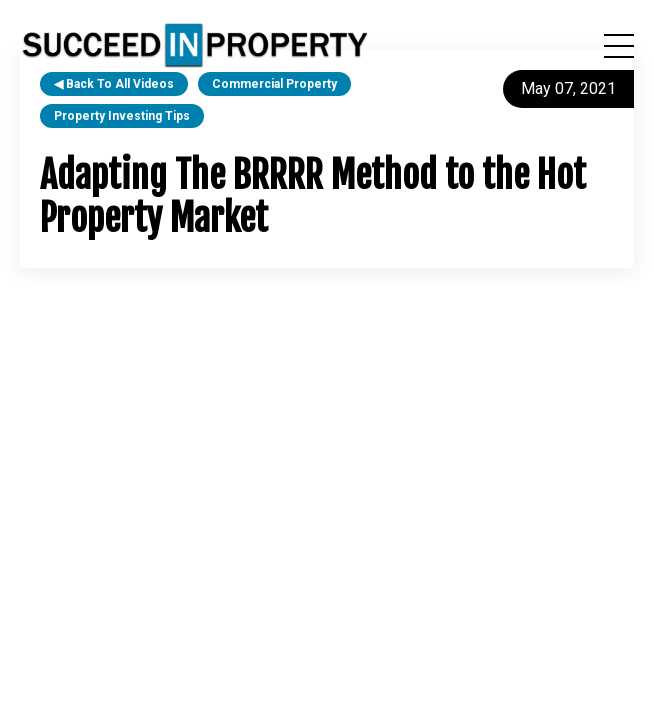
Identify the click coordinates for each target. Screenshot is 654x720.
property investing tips (122, 116)
